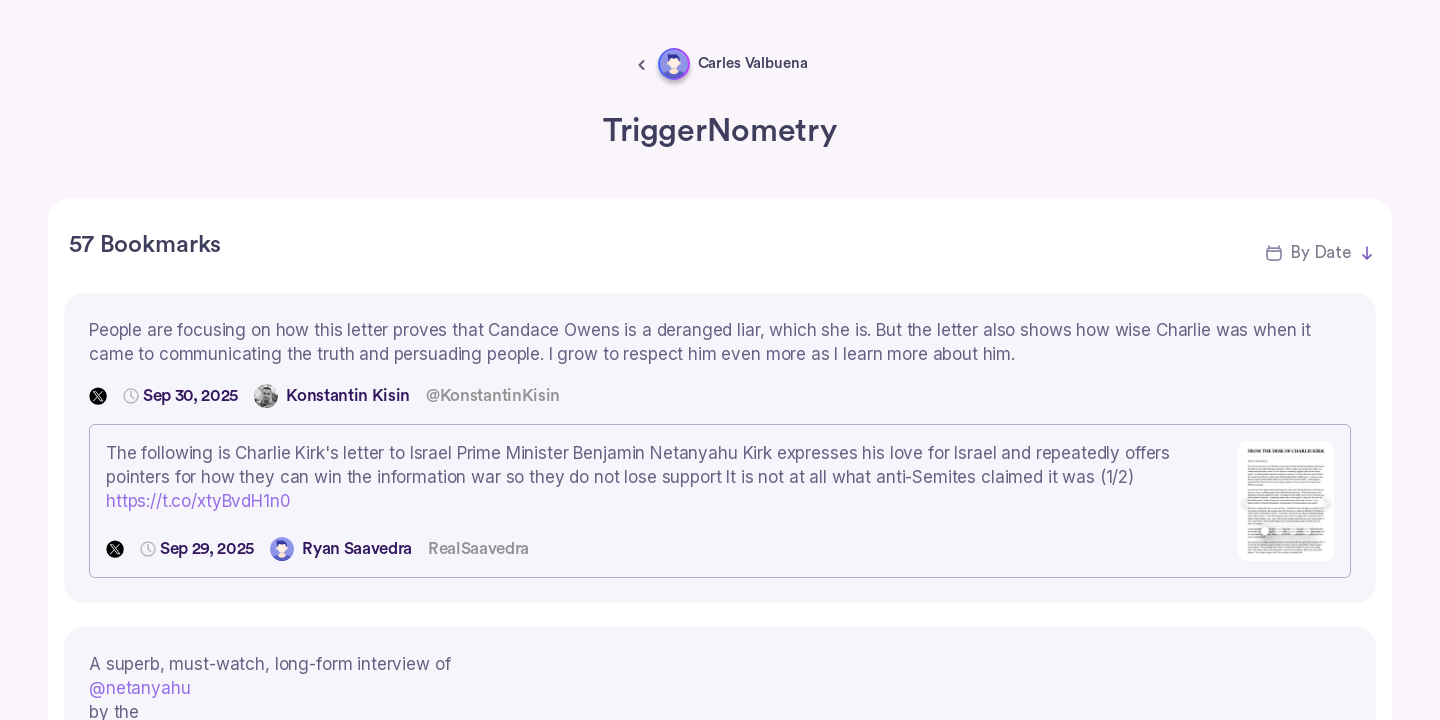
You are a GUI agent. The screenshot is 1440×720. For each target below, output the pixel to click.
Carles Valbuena (753, 63)
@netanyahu (140, 688)
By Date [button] (1320, 252)
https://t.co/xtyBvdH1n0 (198, 501)
